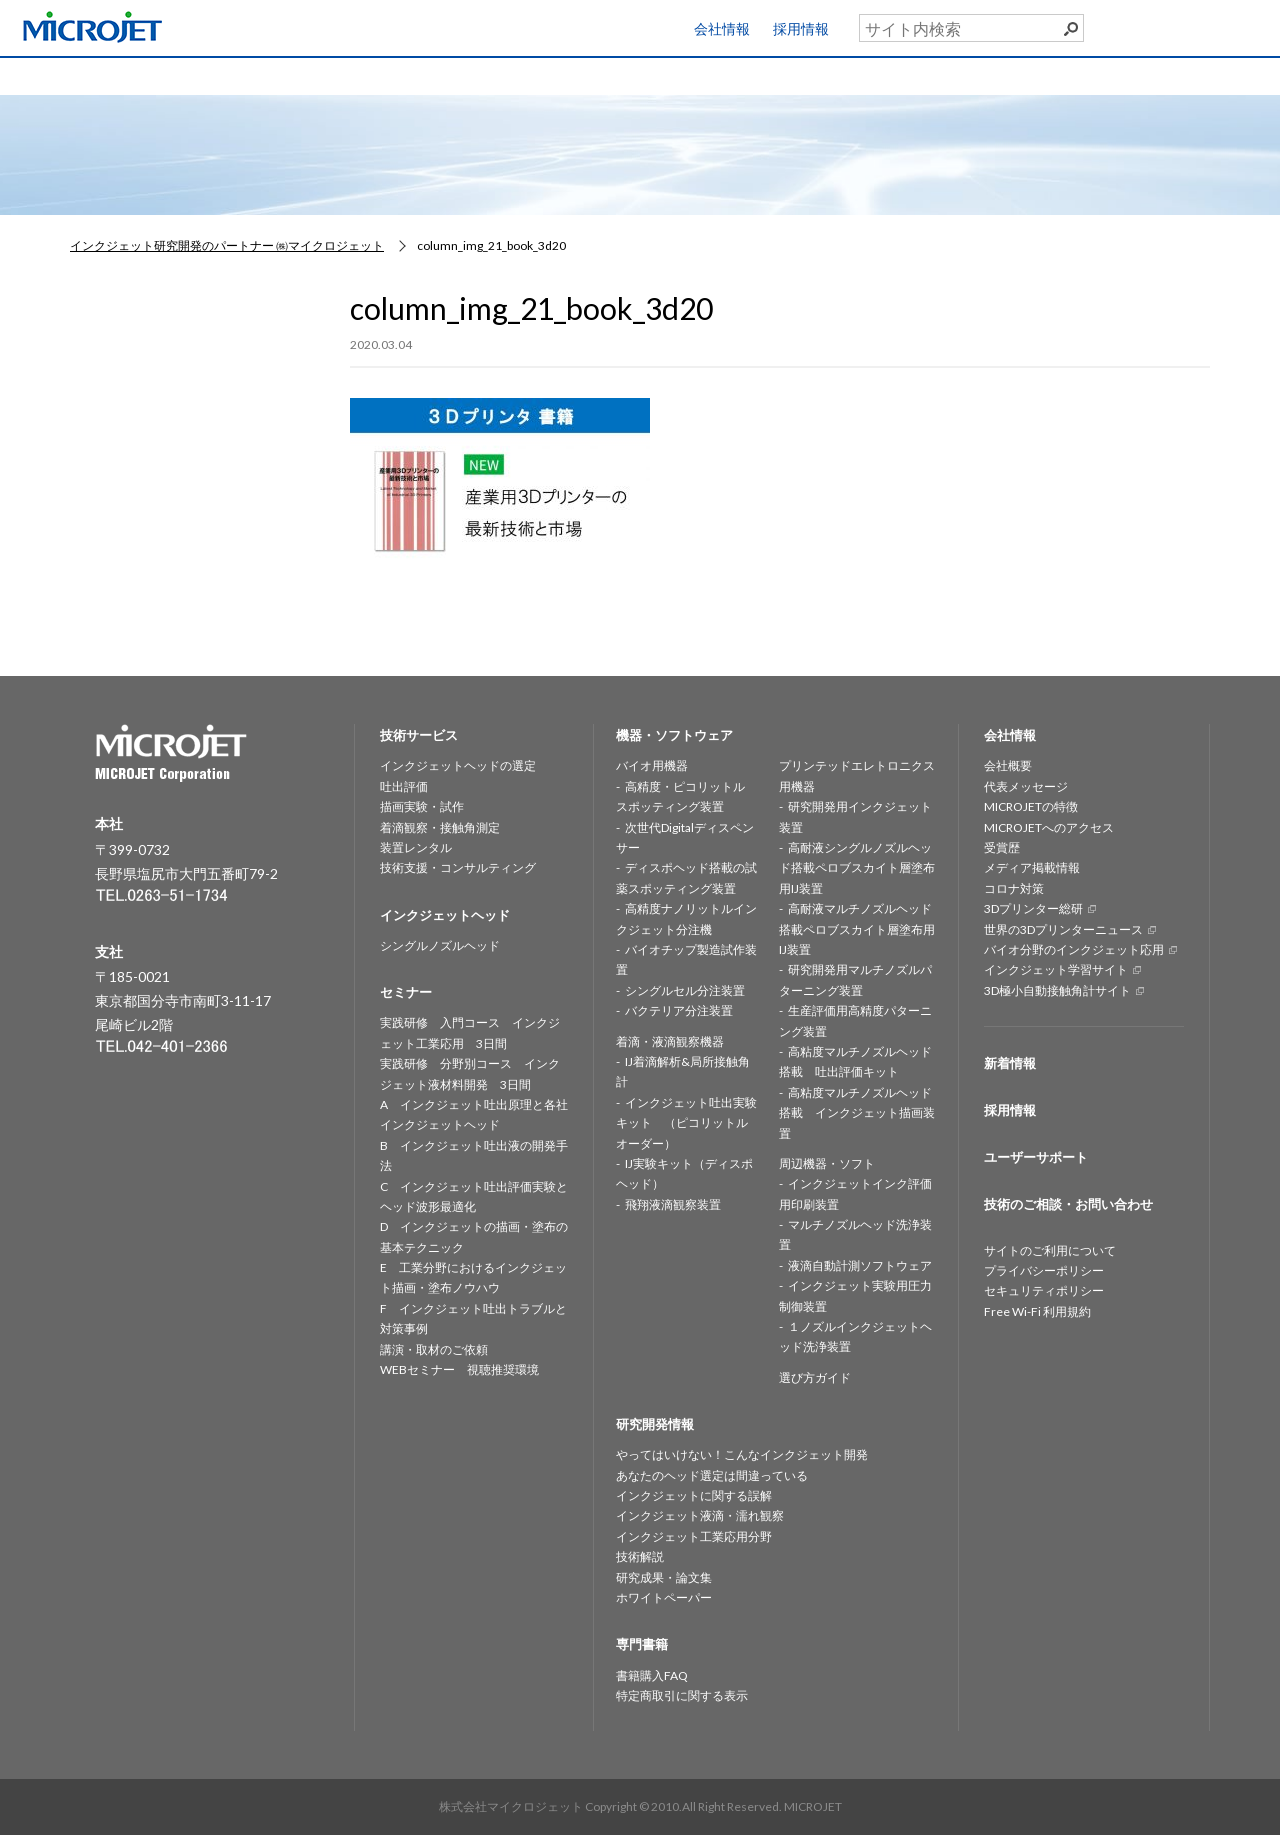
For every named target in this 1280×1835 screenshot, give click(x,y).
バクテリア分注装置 (679, 1010)
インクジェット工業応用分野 (694, 1536)
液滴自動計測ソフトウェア (860, 1265)
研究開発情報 (714, 74)
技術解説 (640, 1556)
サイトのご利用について (1050, 1250)
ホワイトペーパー (664, 1597)
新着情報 (1010, 1063)
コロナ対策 (1014, 888)
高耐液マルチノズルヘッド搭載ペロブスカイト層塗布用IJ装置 (857, 929)
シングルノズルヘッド (440, 945)
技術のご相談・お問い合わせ (1068, 1204)
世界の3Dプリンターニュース (1063, 929)
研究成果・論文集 (664, 1577)
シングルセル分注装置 (685, 990)
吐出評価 (404, 786)
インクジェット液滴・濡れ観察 (700, 1515)
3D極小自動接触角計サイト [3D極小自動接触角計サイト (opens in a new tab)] (1057, 990)
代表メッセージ (1026, 786)
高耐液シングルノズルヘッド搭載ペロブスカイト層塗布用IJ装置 (857, 868)
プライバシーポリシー (1044, 1270)
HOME (86, 74)
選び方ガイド (815, 1377)
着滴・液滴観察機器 (670, 1041)
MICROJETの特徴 (1031, 806)
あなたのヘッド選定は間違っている (712, 1475)
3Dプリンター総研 (1033, 908)
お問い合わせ (1200, 71)
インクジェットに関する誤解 (694, 1495)
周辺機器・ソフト (827, 1163)
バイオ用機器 (652, 765)
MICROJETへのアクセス (1049, 827)
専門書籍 (1028, 74)
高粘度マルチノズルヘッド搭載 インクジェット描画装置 (857, 1113)
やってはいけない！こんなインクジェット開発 (742, 1454)
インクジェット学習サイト (1056, 969)
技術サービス (243, 74)
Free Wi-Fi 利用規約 (1037, 1311)
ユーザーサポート (1213, 24)
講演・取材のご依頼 (434, 1349)
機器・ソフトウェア (557, 74)
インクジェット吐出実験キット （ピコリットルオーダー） (686, 1123)
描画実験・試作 (422, 806)
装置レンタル (416, 847)
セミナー (871, 74)
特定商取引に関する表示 (682, 1695)
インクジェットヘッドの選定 (458, 765)
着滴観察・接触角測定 (440, 827)
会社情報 (722, 28)
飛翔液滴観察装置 (673, 1204)
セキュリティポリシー (1044, 1290)
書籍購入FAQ (652, 1675)
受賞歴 (1002, 847)
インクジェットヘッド (400, 74)
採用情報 (801, 28)
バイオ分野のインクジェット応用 (1074, 949)
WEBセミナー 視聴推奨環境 (459, 1369)
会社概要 (1008, 765)
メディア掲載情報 (1032, 867)
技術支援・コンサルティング (458, 867)
